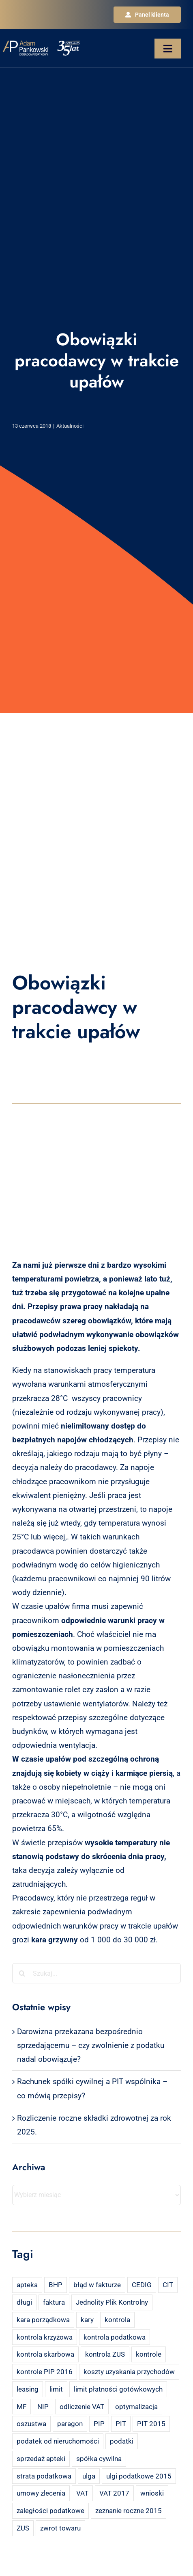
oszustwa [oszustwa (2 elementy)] (31, 2424)
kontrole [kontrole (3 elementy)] (148, 2354)
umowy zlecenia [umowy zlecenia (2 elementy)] (41, 2493)
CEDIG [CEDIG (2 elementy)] (142, 2285)
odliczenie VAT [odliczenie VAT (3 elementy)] (82, 2407)
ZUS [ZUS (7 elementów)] (23, 2528)
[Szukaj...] (96, 1973)
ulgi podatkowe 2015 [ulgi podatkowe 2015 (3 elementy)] (139, 2476)
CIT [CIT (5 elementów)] (168, 2285)
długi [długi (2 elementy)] (24, 2302)
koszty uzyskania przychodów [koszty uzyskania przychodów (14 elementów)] (129, 2372)
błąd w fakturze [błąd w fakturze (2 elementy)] (97, 2285)
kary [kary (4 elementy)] (87, 2320)
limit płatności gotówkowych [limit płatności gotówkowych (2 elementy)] (118, 2389)
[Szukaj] (22, 1973)
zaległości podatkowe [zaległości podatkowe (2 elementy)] (50, 2511)
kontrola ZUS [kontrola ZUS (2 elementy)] (105, 2354)
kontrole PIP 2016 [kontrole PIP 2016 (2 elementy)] (45, 2372)
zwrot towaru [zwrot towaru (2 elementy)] (60, 2528)
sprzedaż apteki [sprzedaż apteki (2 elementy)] (41, 2459)
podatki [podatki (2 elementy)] (121, 2441)
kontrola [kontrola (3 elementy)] (117, 2320)
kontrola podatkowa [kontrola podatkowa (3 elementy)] (115, 2337)
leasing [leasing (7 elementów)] (28, 2389)
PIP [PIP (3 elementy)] (99, 2424)
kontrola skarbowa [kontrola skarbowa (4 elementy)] (45, 2354)
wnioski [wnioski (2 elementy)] (152, 2493)
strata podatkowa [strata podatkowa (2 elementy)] (44, 2476)
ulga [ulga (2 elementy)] (88, 2476)
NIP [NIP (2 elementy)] (43, 2407)
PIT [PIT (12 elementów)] (121, 2424)
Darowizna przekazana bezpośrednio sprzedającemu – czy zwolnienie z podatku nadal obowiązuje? (90, 2045)
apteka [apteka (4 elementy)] (27, 2285)
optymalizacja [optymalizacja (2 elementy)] (136, 2407)
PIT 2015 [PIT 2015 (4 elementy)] (151, 2424)
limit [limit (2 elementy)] (56, 2389)
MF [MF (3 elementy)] (21, 2407)
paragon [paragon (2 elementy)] (70, 2424)
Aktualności (70, 426)
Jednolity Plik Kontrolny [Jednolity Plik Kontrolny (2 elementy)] (112, 2302)
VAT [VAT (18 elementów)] (82, 2493)
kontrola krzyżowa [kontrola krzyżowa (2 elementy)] (45, 2337)
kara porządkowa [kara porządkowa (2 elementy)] (43, 2320)
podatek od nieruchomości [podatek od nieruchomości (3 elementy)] (58, 2441)
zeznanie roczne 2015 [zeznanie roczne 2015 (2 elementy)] (128, 2511)
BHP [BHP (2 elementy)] (55, 2285)
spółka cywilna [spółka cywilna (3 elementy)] (99, 2459)
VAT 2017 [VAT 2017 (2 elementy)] (114, 2493)
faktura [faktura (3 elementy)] (54, 2302)
